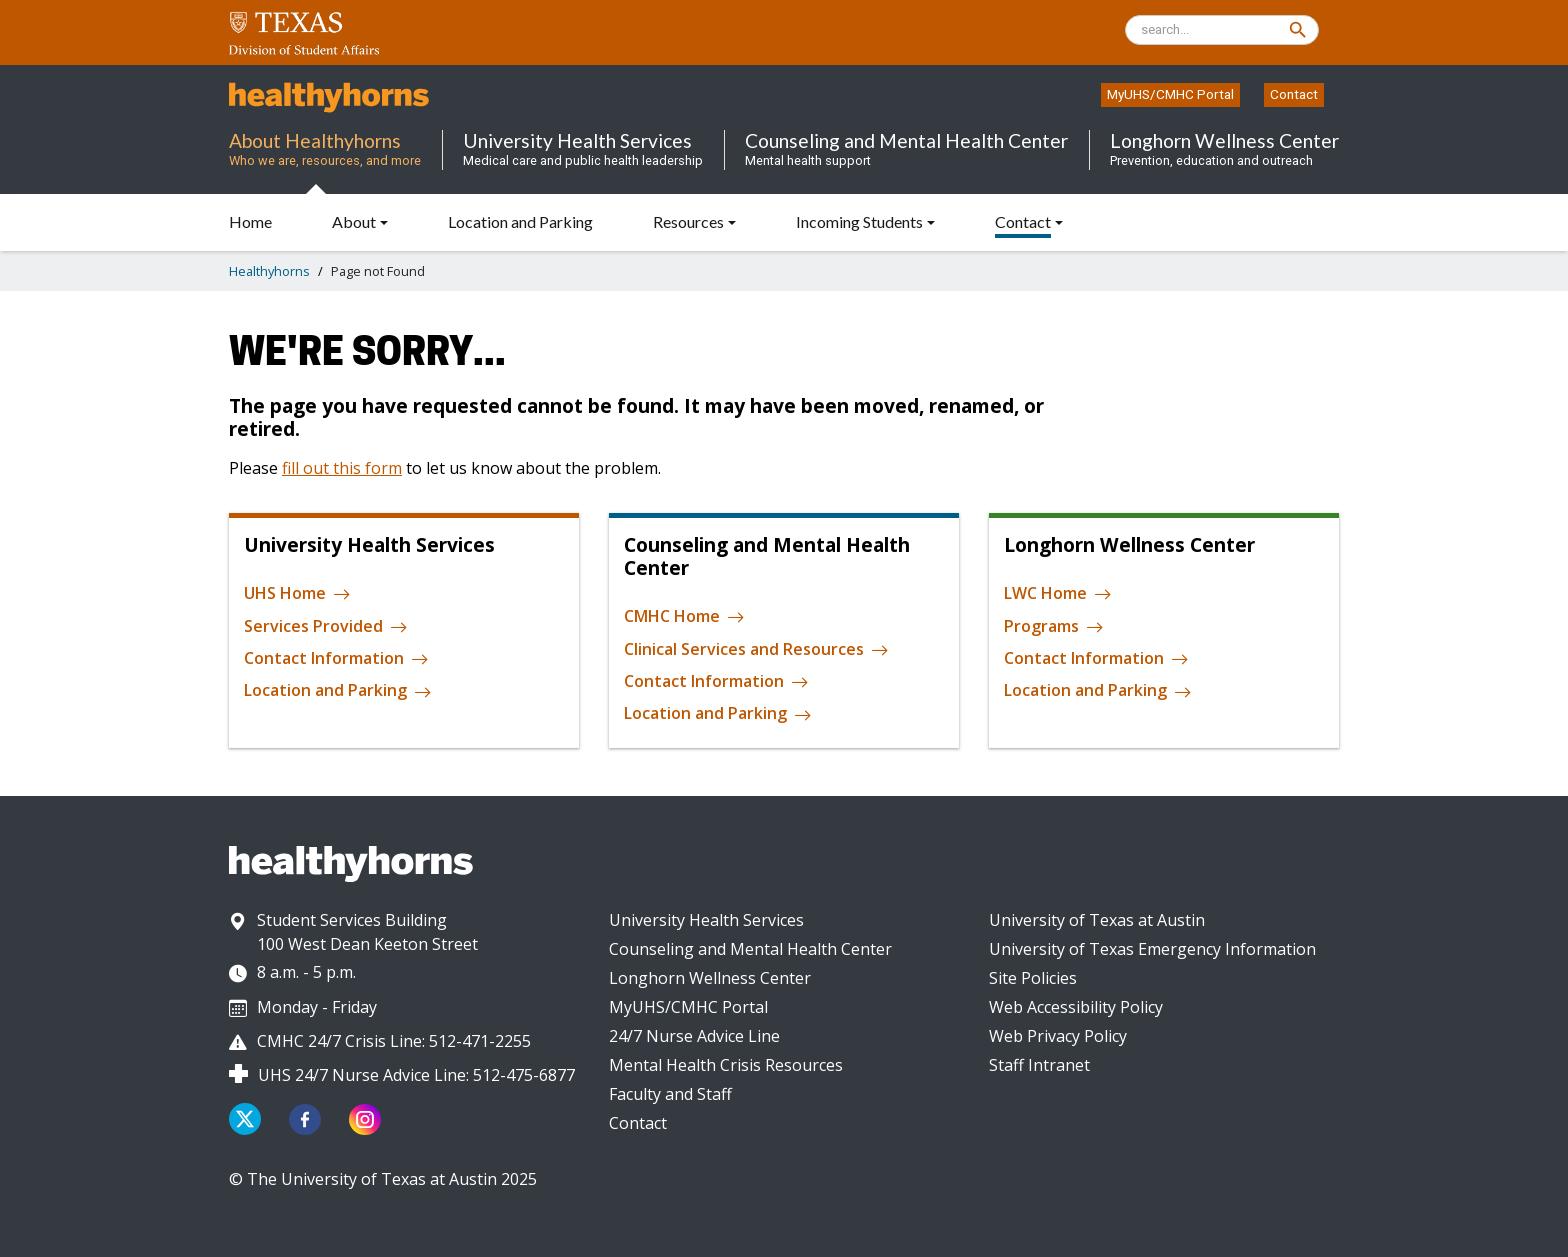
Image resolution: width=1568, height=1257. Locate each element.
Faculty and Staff (670, 1094)
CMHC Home (684, 617)
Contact (1294, 94)
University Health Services (706, 920)
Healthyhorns (269, 271)
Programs (1054, 627)
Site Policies (1033, 978)
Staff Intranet (1039, 1065)
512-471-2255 (480, 1041)
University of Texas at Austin (1097, 920)
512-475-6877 (524, 1075)
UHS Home (297, 594)
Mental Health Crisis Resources (726, 1065)
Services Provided (326, 627)
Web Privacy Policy (1058, 1036)
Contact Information (336, 659)
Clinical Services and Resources (756, 650)
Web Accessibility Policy (1076, 1007)
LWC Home (1058, 594)
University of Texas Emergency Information (1152, 949)
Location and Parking (338, 691)
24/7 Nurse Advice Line (694, 1036)
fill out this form (342, 468)
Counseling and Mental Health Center (750, 949)
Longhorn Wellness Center (710, 978)
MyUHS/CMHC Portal (1170, 94)
